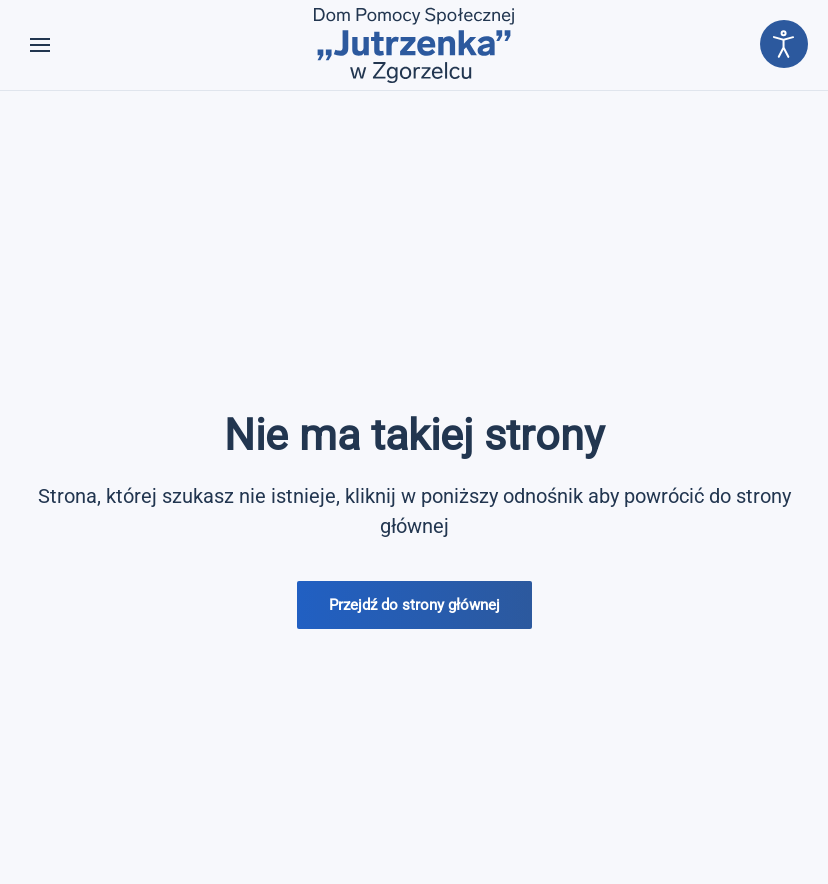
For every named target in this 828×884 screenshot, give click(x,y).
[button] (40, 45)
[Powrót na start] (414, 45)
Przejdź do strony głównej (414, 605)
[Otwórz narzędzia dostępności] (784, 44)
